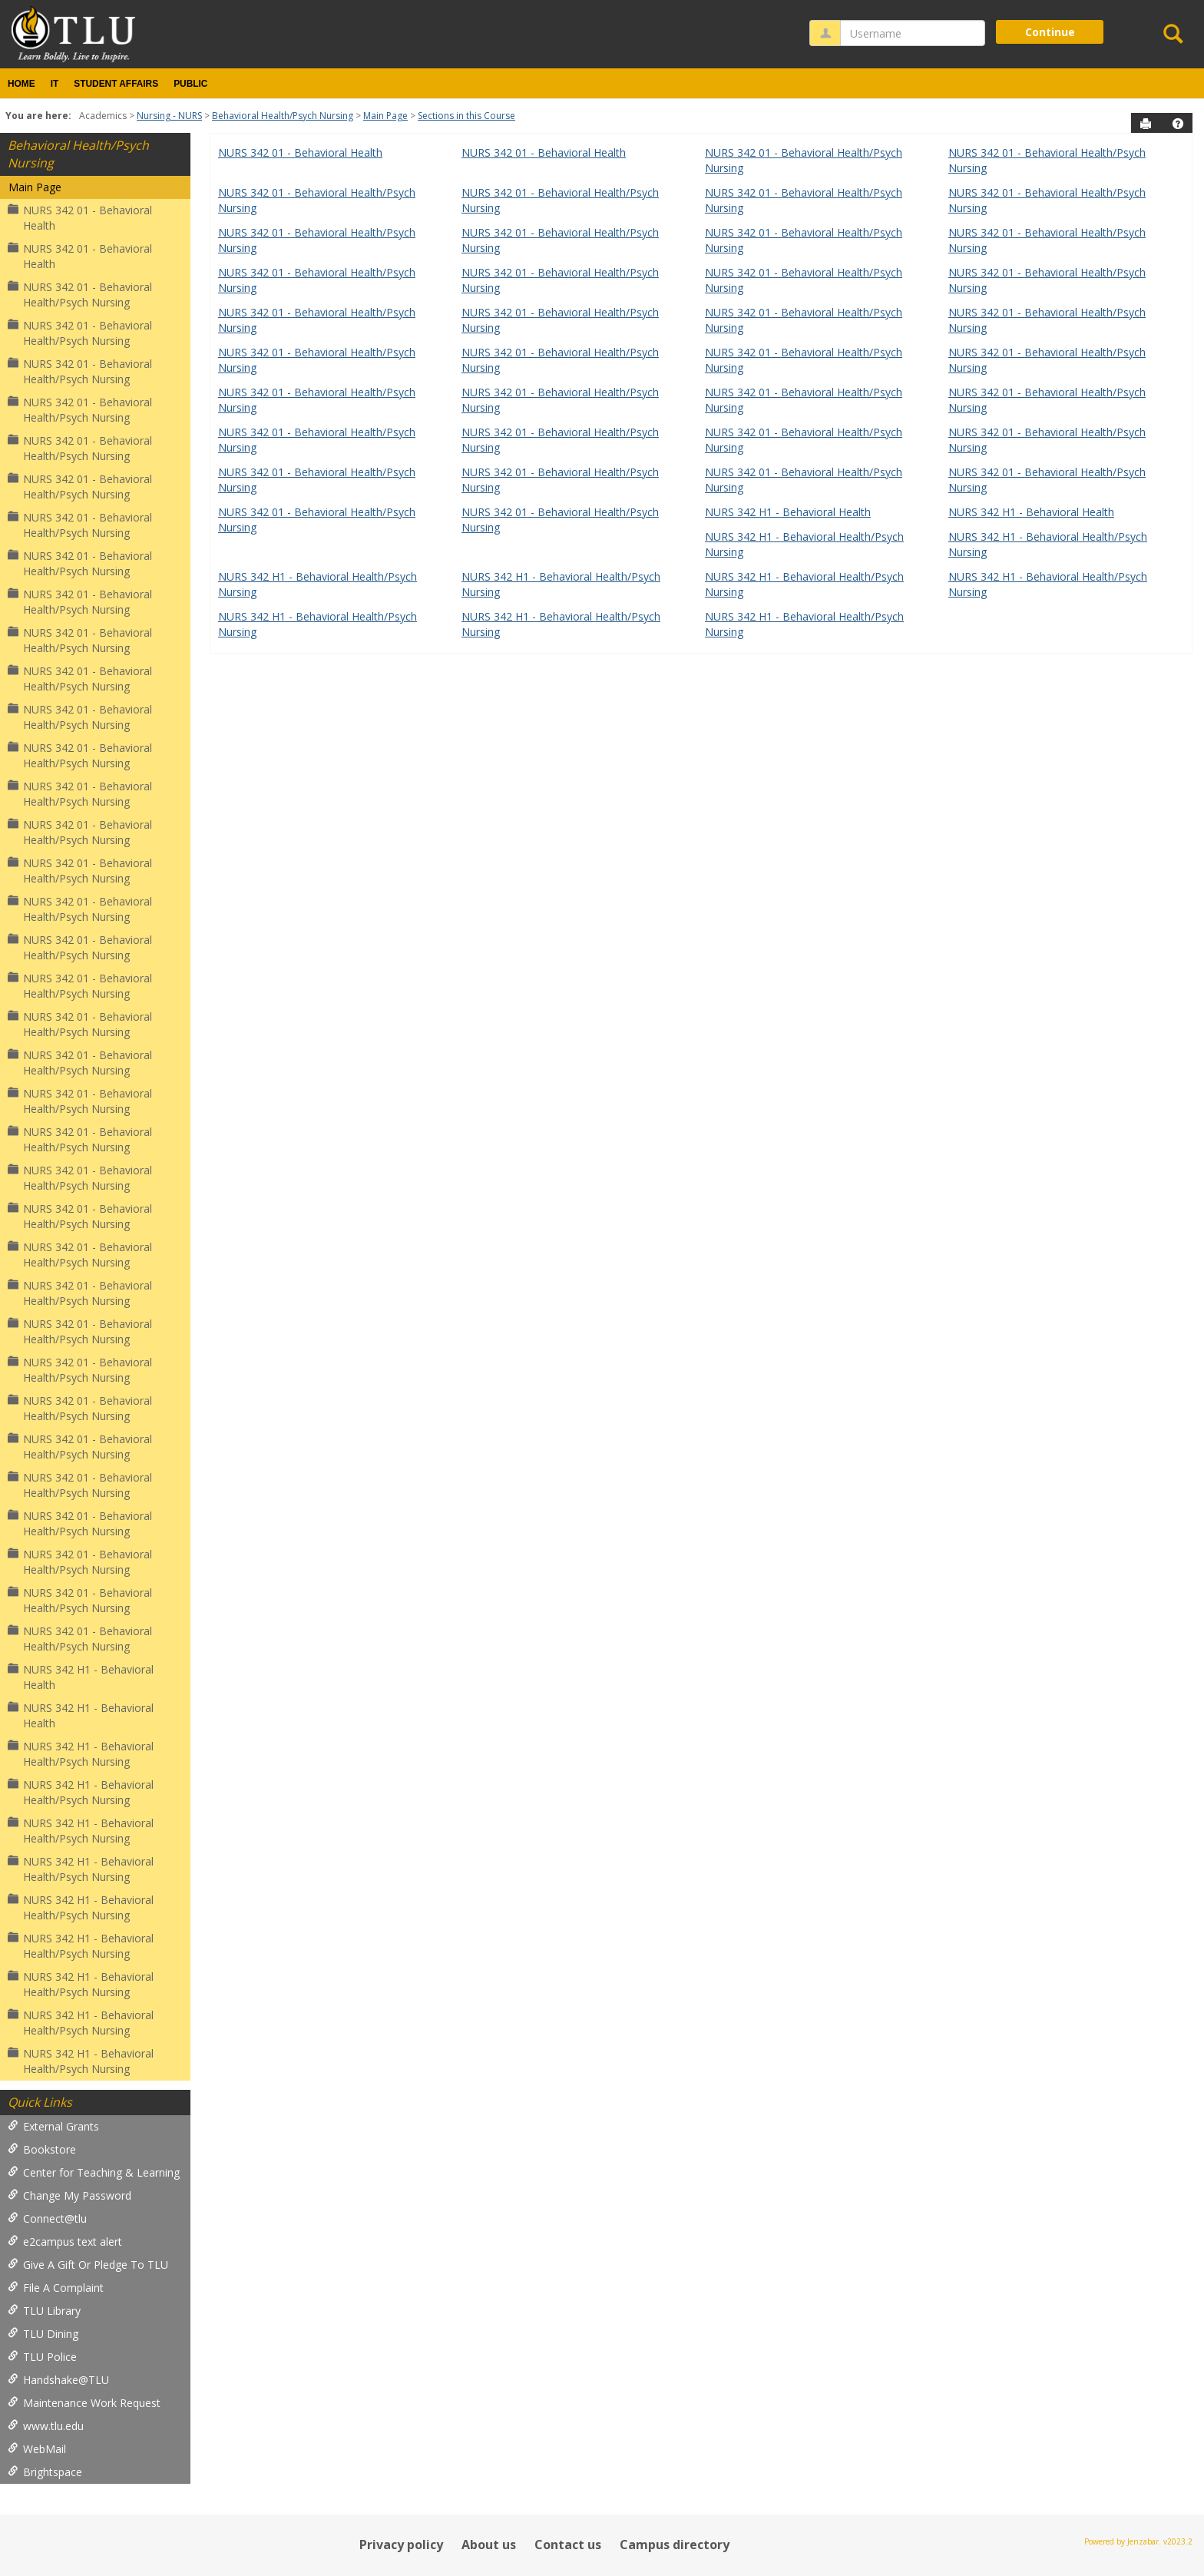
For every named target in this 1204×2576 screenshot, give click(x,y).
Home (21, 83)
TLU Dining (43, 2333)
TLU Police (42, 2356)
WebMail (37, 2449)
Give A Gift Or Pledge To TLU (88, 2264)
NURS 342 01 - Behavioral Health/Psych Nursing (80, 295)
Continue (1050, 32)
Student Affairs (116, 83)
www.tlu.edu (46, 2426)
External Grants (53, 2126)
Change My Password (69, 2195)
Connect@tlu (47, 2218)
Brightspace (45, 2472)
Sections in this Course (466, 115)
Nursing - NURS (169, 115)
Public (190, 83)
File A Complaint (56, 2287)
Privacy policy (401, 2544)
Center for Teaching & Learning (94, 2172)
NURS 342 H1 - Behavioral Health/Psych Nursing (81, 1754)
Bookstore (42, 2149)
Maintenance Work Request (84, 2403)
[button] (1177, 124)
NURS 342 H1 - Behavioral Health (81, 1677)
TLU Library (44, 2310)
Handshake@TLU (58, 2379)
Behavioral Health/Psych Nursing (282, 115)
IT (55, 83)
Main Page (385, 115)
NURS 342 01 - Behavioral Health (80, 218)
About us (488, 2544)
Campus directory (674, 2544)
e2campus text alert (65, 2241)
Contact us (567, 2544)
